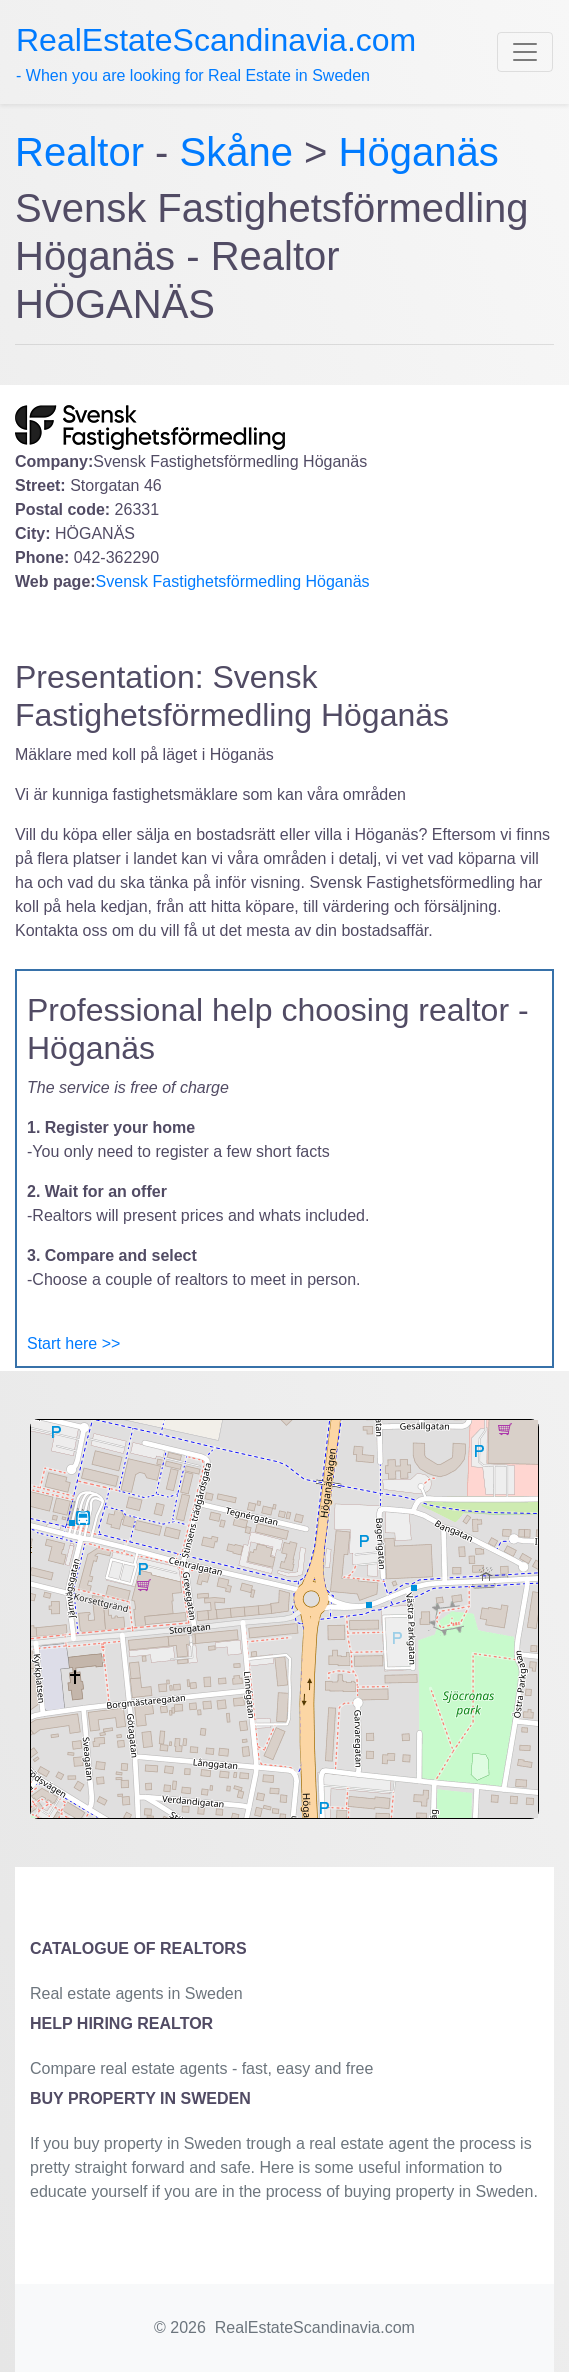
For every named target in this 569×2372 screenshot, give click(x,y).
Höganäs (419, 152)
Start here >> (73, 1343)
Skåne (236, 152)
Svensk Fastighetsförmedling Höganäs (233, 581)
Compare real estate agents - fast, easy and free (201, 2068)
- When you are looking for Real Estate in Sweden (216, 53)
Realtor (85, 152)
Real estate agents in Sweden (136, 1993)
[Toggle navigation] (525, 52)
